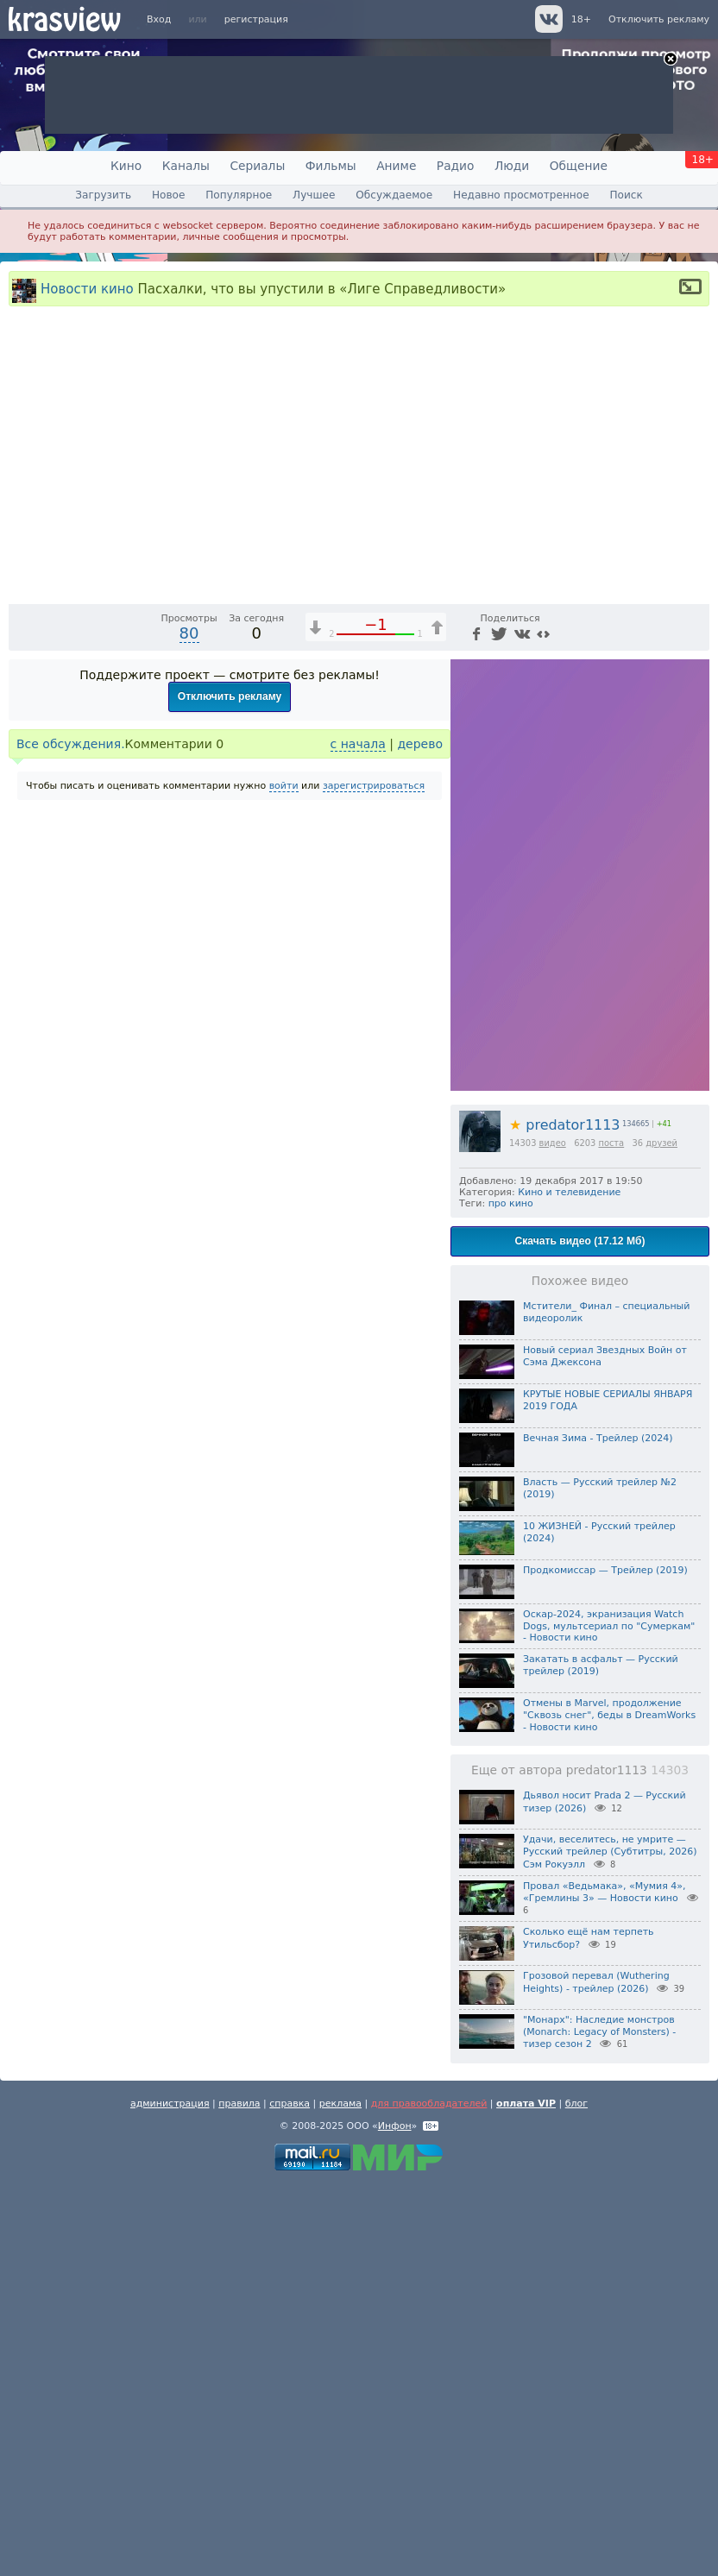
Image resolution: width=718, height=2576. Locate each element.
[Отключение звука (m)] (614, 980)
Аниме (396, 166)
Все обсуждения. (70, 1136)
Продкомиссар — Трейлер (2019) (605, 1962)
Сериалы (257, 166)
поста (611, 1535)
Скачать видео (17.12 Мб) (580, 1633)
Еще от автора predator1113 (580, 2163)
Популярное (238, 195)
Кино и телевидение (569, 1584)
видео (552, 1535)
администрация (170, 2496)
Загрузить (103, 195)
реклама (340, 2496)
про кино (510, 1595)
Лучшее (314, 195)
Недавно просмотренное (521, 195)
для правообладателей (429, 2496)
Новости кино (87, 288)
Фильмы (330, 166)
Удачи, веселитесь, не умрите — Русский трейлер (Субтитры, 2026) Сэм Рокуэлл (609, 2244)
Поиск (625, 195)
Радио (456, 166)
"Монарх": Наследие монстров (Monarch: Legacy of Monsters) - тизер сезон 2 (599, 2424)
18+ (581, 19)
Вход (159, 19)
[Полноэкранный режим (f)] (693, 980)
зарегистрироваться (374, 1177)
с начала (358, 1136)
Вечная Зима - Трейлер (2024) (598, 1830)
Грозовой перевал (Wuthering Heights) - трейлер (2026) (596, 2374)
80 (189, 1025)
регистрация (256, 19)
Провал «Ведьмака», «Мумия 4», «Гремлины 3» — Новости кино (604, 2284)
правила (239, 2496)
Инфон (395, 2518)
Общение (579, 166)
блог (576, 2496)
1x (584, 980)
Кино (126, 166)
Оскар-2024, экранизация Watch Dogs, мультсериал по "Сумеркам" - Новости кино (609, 2018)
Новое (168, 195)
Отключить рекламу (658, 19)
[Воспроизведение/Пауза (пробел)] (22, 980)
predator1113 (564, 1516)
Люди (511, 166)
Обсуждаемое (394, 195)
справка (289, 2496)
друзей (661, 1535)
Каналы (186, 166)
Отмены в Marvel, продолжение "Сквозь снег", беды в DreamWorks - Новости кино (609, 2108)
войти (284, 1177)
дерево (420, 1136)
